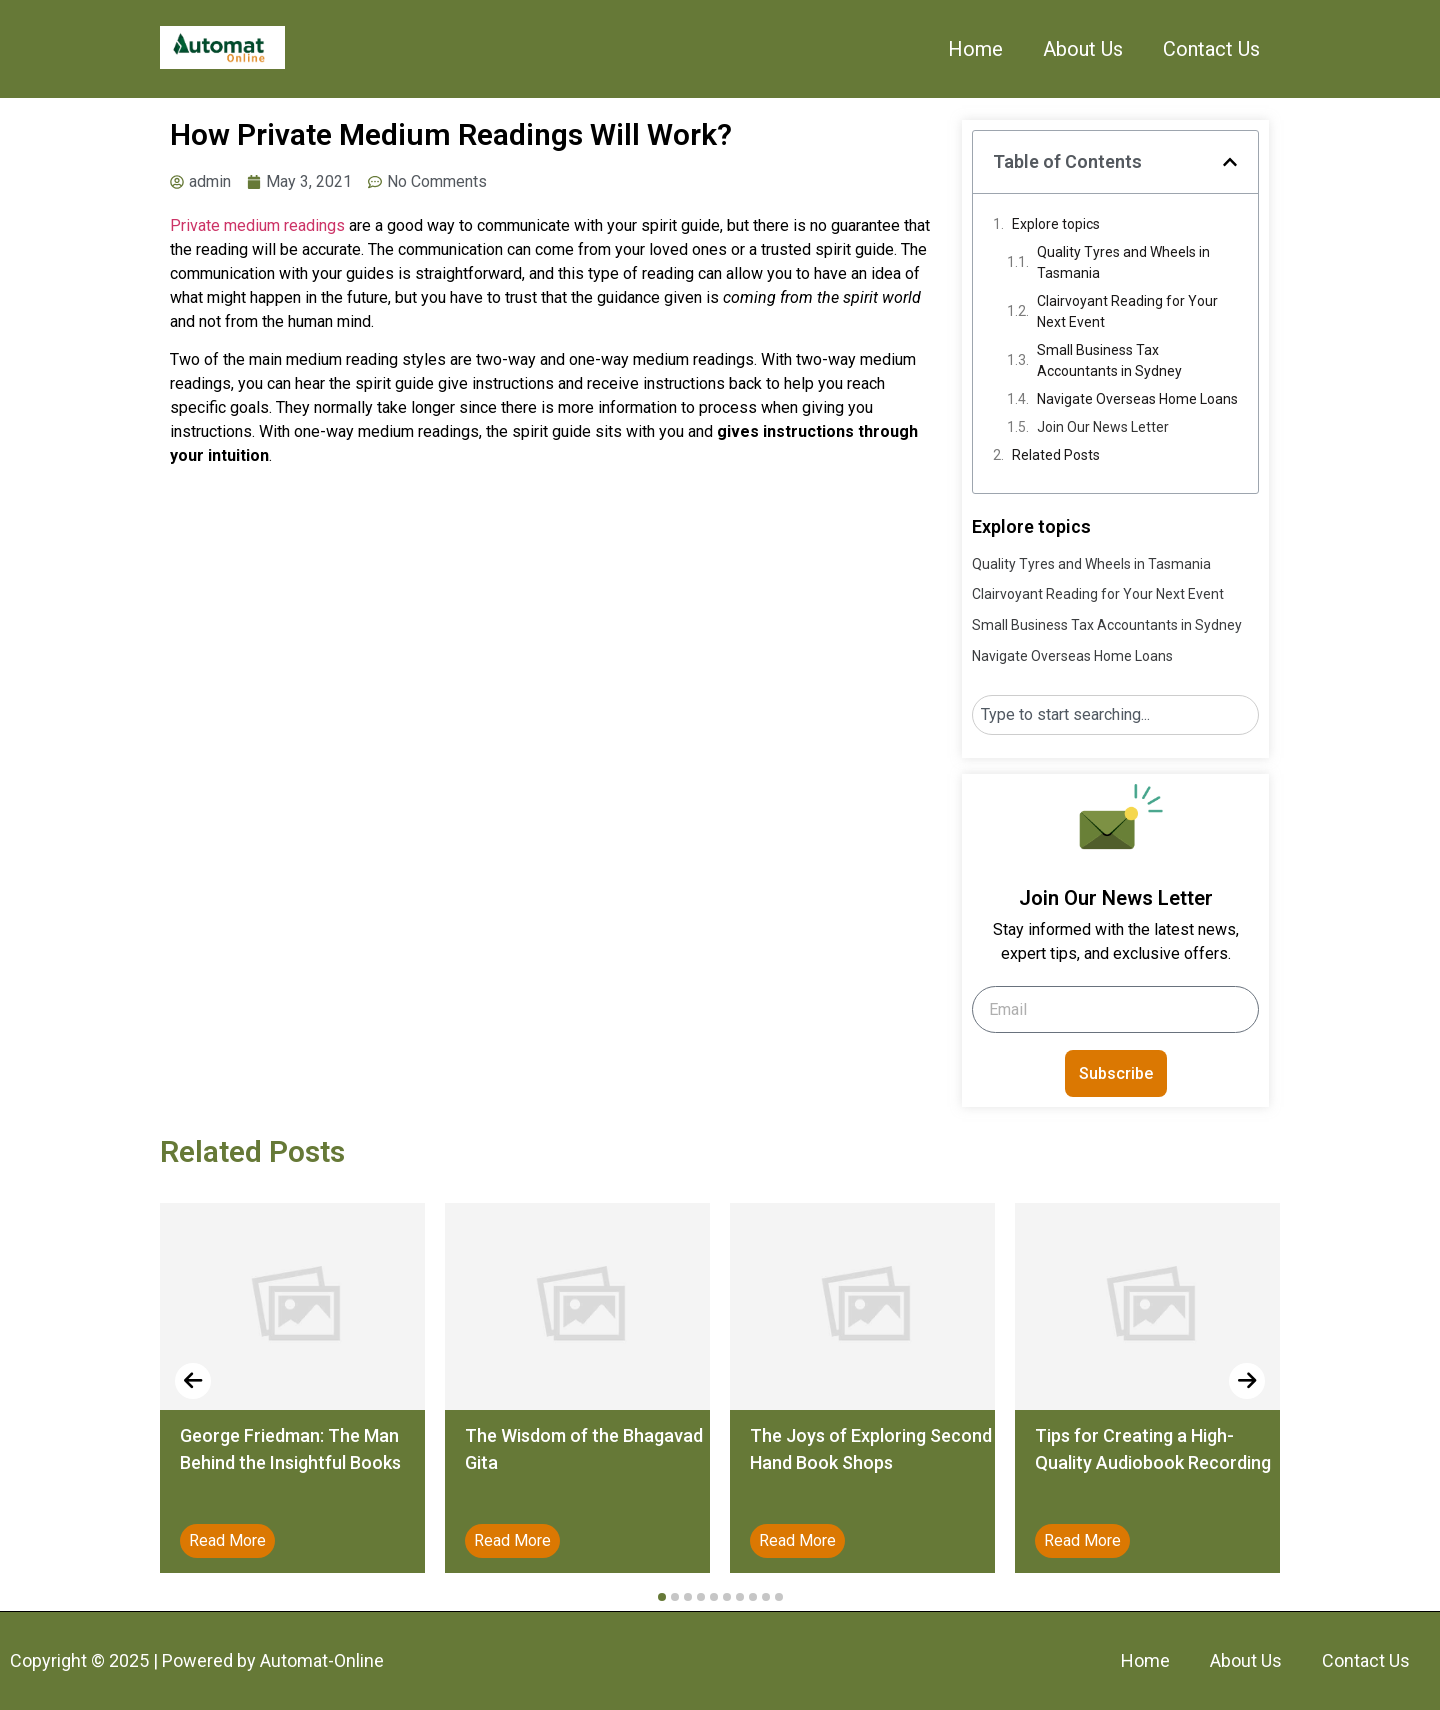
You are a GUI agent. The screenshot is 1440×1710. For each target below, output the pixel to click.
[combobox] (1115, 715)
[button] (1230, 162)
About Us (1083, 49)
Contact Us (1211, 49)
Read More (227, 1540)
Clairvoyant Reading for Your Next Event (1127, 311)
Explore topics (1056, 224)
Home (975, 49)
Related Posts (1056, 455)
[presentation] (193, 1381)
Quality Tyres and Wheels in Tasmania (1123, 262)
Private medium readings (257, 225)
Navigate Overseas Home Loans (1137, 399)
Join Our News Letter (1103, 427)
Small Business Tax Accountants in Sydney (1109, 360)
